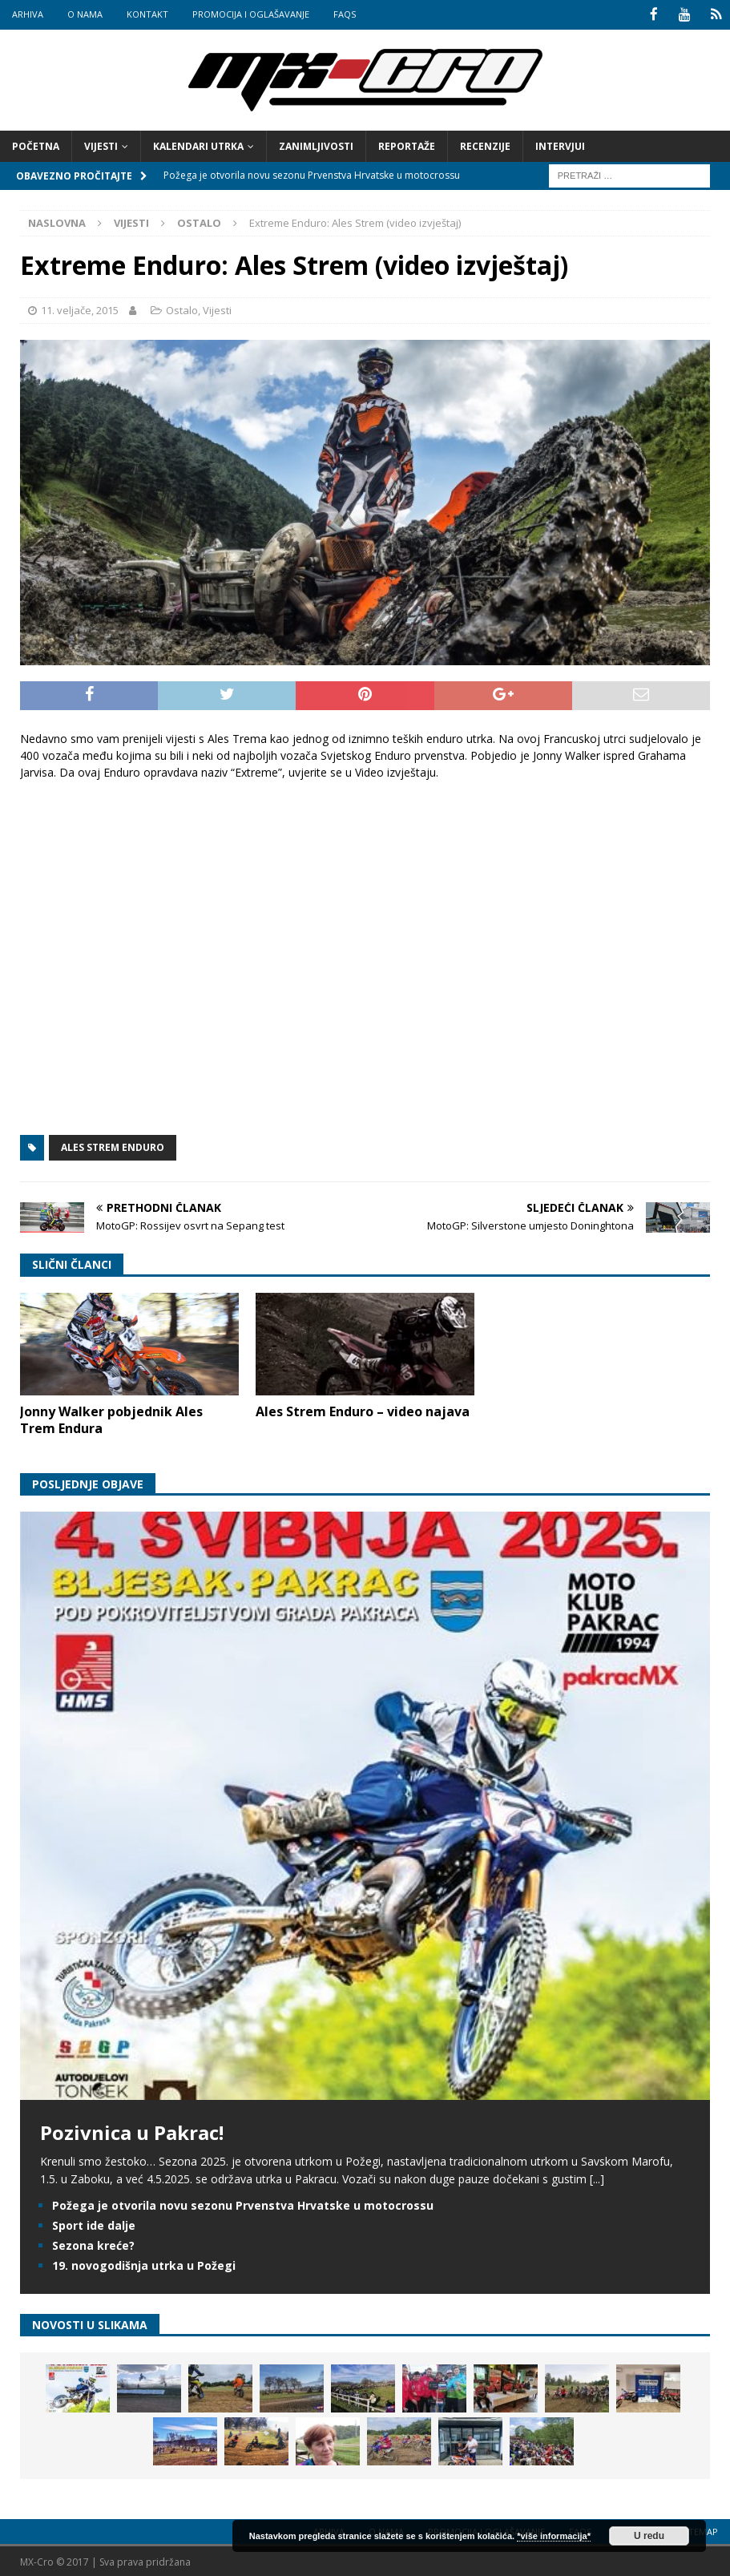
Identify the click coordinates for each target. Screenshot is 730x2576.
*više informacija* (554, 2536)
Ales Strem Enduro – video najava (363, 1410)
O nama (85, 14)
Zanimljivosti (316, 144)
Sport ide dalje (93, 2223)
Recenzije (485, 144)
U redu (649, 2536)
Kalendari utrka (198, 144)
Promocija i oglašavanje (250, 14)
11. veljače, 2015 (80, 309)
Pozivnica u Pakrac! (132, 2131)
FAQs (344, 14)
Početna (35, 144)
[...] (597, 2178)
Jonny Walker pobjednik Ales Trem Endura (111, 1419)
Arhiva (27, 14)
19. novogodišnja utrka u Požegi (144, 2264)
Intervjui (560, 144)
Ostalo (182, 309)
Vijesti (101, 144)
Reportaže (406, 144)
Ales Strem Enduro (112, 1146)
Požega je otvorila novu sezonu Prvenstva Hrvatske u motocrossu (243, 2203)
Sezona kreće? (93, 2244)
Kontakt (147, 14)
